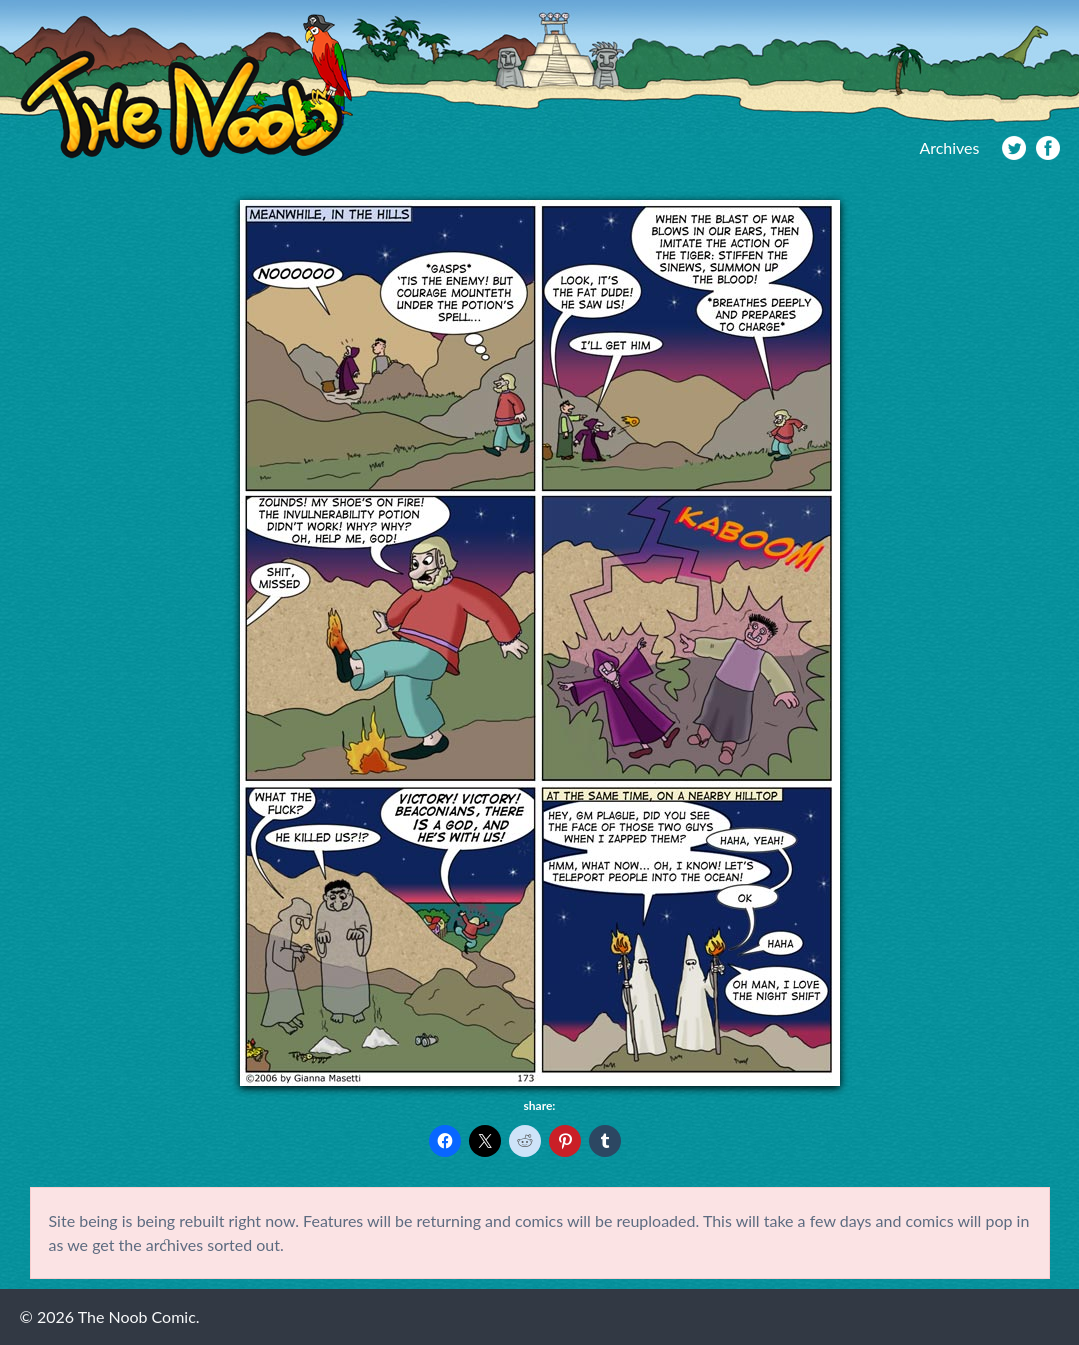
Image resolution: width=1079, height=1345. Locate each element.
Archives (949, 147)
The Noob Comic (186, 86)
